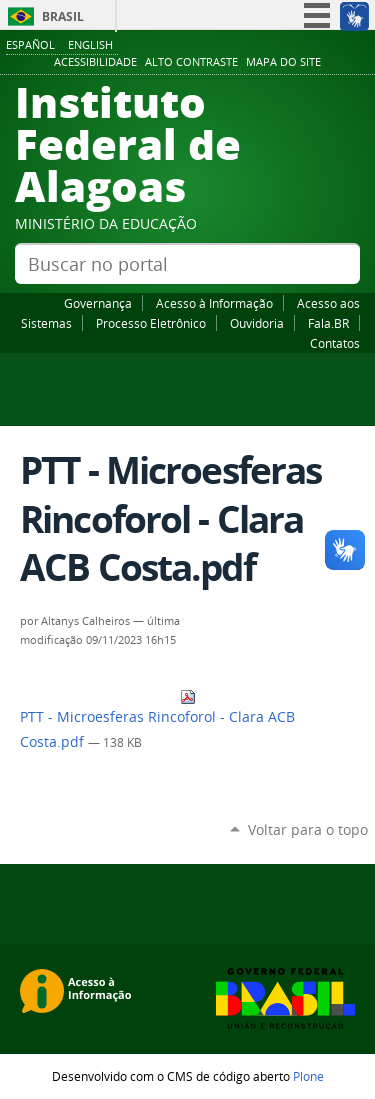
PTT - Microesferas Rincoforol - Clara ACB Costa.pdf (157, 720)
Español (30, 44)
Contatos (335, 343)
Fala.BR (328, 323)
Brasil (63, 16)
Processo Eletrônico (151, 323)
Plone (308, 1076)
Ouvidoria (257, 323)
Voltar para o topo (308, 829)
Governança (98, 303)
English (90, 44)
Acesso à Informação (214, 303)
